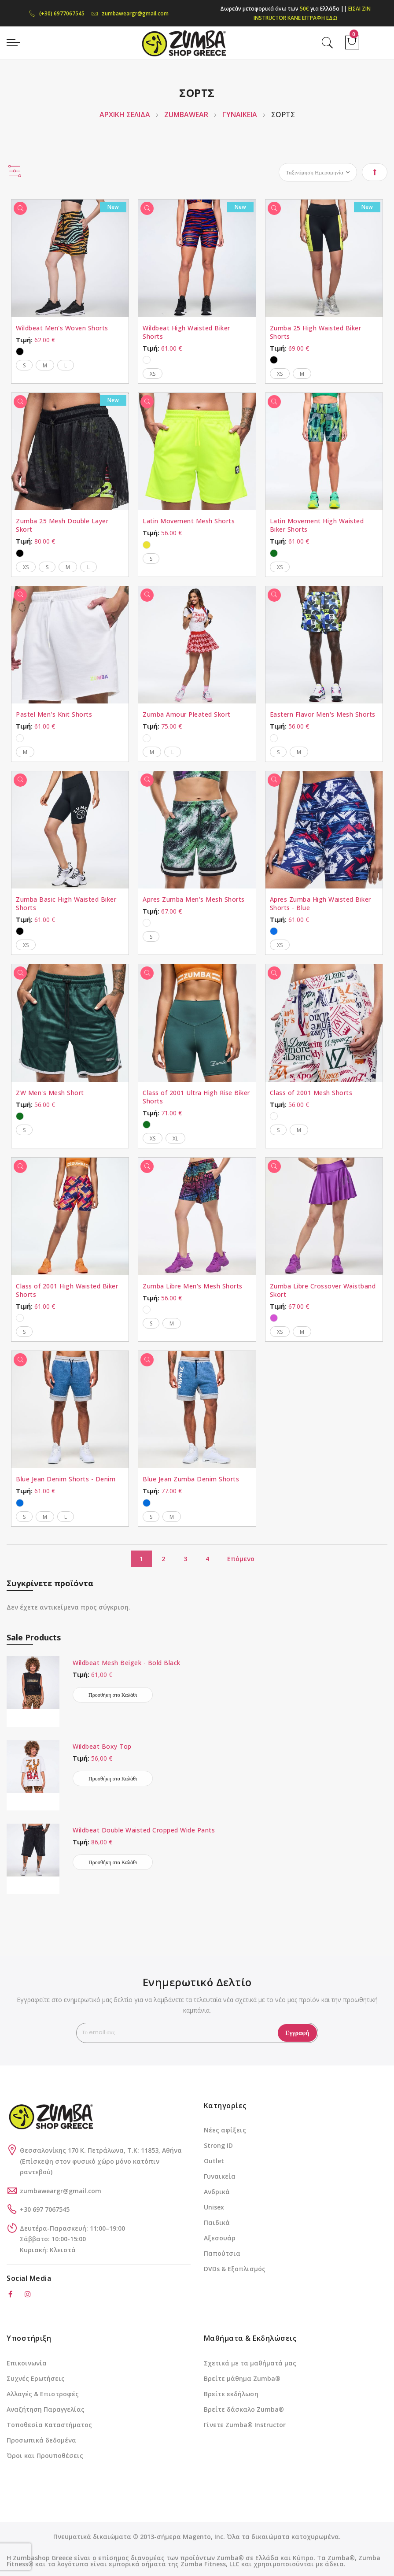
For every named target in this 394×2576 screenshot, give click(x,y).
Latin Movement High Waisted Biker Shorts (317, 525)
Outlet (214, 2161)
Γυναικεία (220, 2176)
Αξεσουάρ (220, 2238)
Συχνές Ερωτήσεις (36, 2378)
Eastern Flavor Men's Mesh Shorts (323, 714)
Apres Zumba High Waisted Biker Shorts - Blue (320, 903)
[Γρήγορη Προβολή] (20, 208)
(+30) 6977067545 (57, 13)
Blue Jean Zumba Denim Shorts (191, 1479)
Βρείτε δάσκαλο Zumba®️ (244, 2409)
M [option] (45, 365)
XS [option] (152, 374)
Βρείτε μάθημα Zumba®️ (242, 2378)
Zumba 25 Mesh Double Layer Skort (62, 525)
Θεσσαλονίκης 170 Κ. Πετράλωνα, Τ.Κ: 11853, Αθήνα (101, 2150)
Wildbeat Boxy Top (102, 1746)
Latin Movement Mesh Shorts (189, 521)
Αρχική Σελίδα (125, 114)
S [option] (24, 365)
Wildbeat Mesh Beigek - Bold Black (126, 1662)
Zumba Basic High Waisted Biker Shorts (66, 903)
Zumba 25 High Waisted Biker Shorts (315, 332)
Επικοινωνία (27, 2363)
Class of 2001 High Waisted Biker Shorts (67, 1290)
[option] (20, 351)
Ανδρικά (217, 2191)
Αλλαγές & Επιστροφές (43, 2394)
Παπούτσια (222, 2253)
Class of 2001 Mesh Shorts (311, 1092)
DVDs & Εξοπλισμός (234, 2269)
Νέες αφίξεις (225, 2130)
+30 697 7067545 (45, 2209)
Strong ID (218, 2145)
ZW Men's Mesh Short (50, 1092)
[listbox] (70, 350)
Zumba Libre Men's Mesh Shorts (193, 1286)
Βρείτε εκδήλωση (231, 2394)
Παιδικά (217, 2222)
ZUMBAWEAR (187, 114)
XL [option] (175, 1138)
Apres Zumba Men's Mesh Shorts (194, 899)
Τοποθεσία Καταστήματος (49, 2425)
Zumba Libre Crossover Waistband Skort (323, 1290)
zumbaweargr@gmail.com (130, 13)
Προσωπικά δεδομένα (41, 2440)
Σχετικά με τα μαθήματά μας (250, 2363)
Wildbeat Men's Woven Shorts (62, 328)
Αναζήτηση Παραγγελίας (46, 2409)
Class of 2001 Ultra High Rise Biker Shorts (196, 1096)
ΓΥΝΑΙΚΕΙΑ (240, 114)
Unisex (214, 2207)
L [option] (65, 365)
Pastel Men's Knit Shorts (54, 714)
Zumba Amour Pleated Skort (187, 714)
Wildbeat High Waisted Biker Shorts (186, 332)
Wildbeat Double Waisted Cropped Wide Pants (144, 1830)
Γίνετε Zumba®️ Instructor (245, 2425)
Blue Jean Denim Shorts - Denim (65, 1479)
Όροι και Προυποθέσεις (45, 2455)
